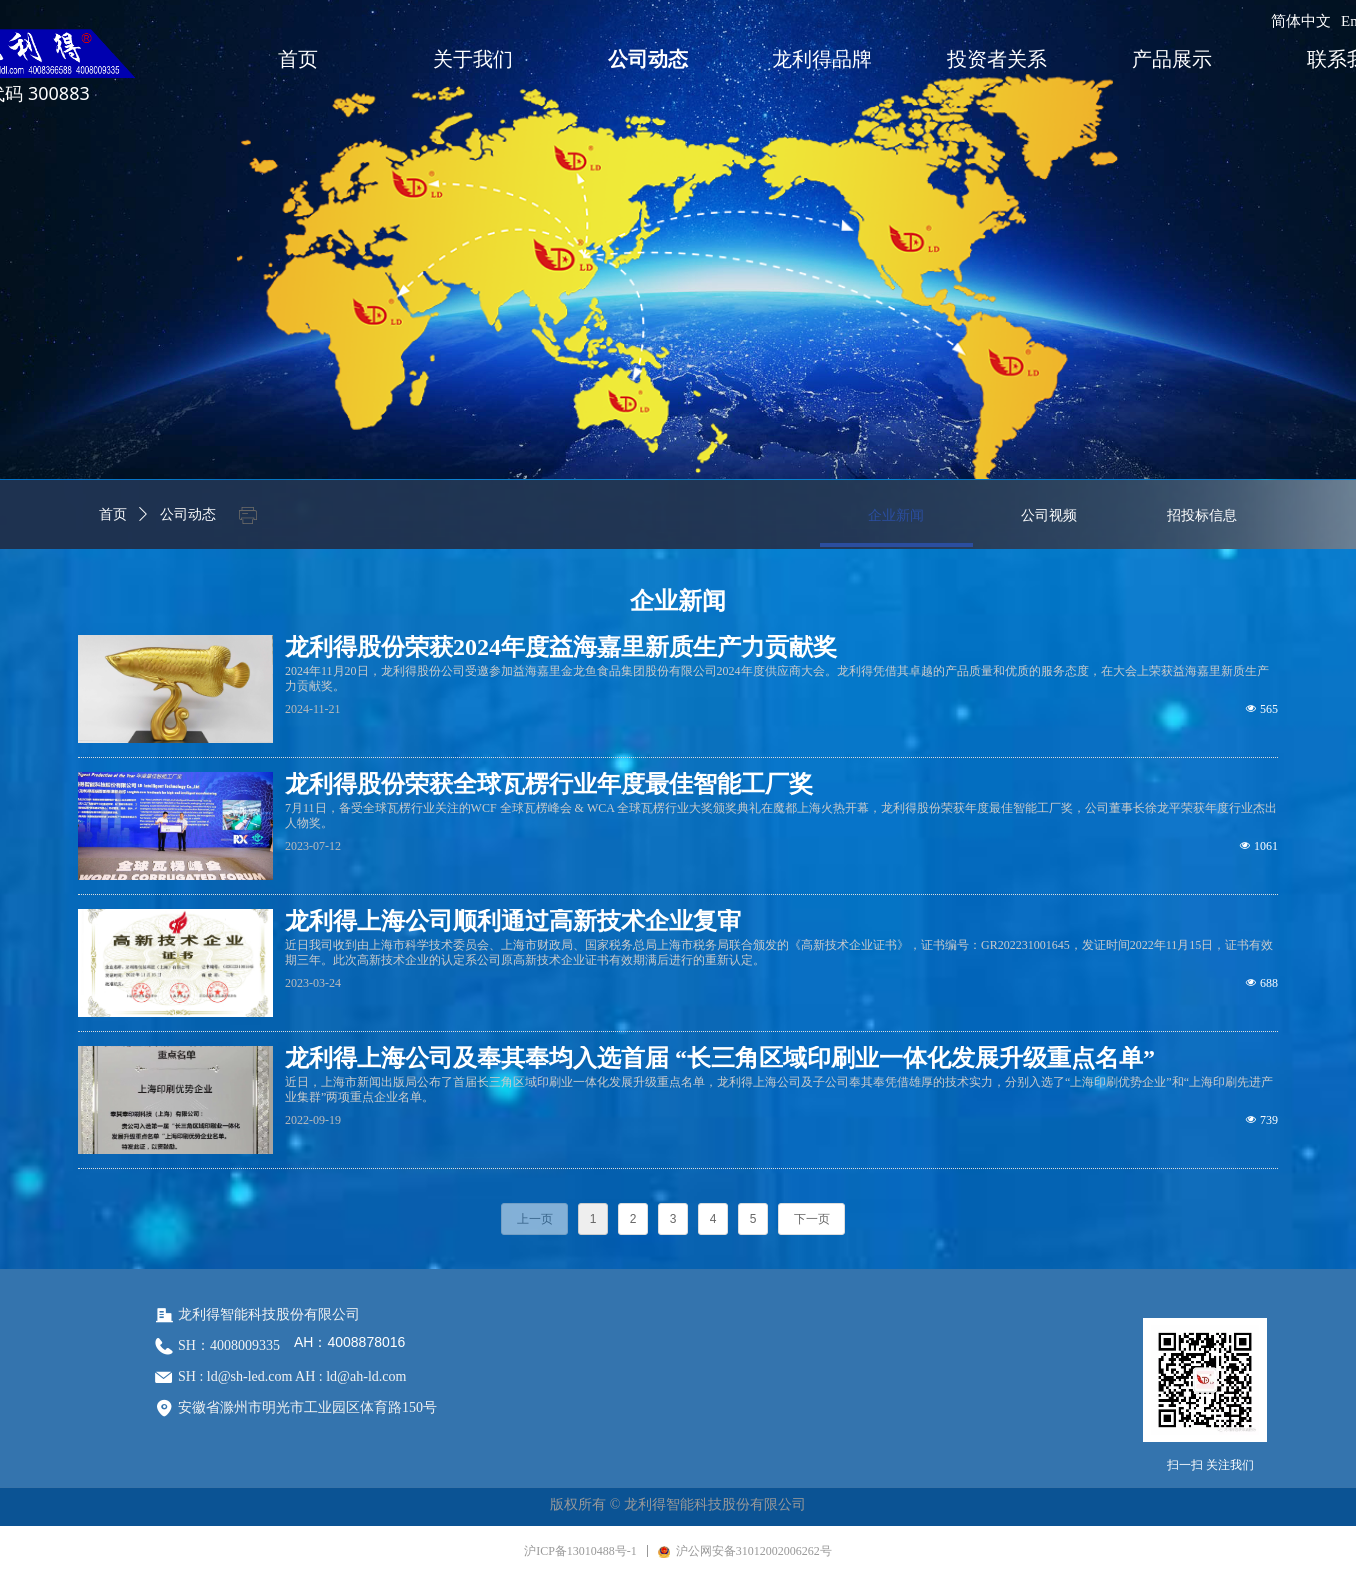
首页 (113, 514)
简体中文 (1301, 21)
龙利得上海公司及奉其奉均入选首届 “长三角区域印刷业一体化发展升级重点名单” (720, 1058)
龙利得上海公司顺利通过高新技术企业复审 (513, 921)
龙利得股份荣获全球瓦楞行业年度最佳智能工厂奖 (549, 784)
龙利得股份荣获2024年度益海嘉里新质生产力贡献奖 (561, 647)
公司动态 (188, 514)
